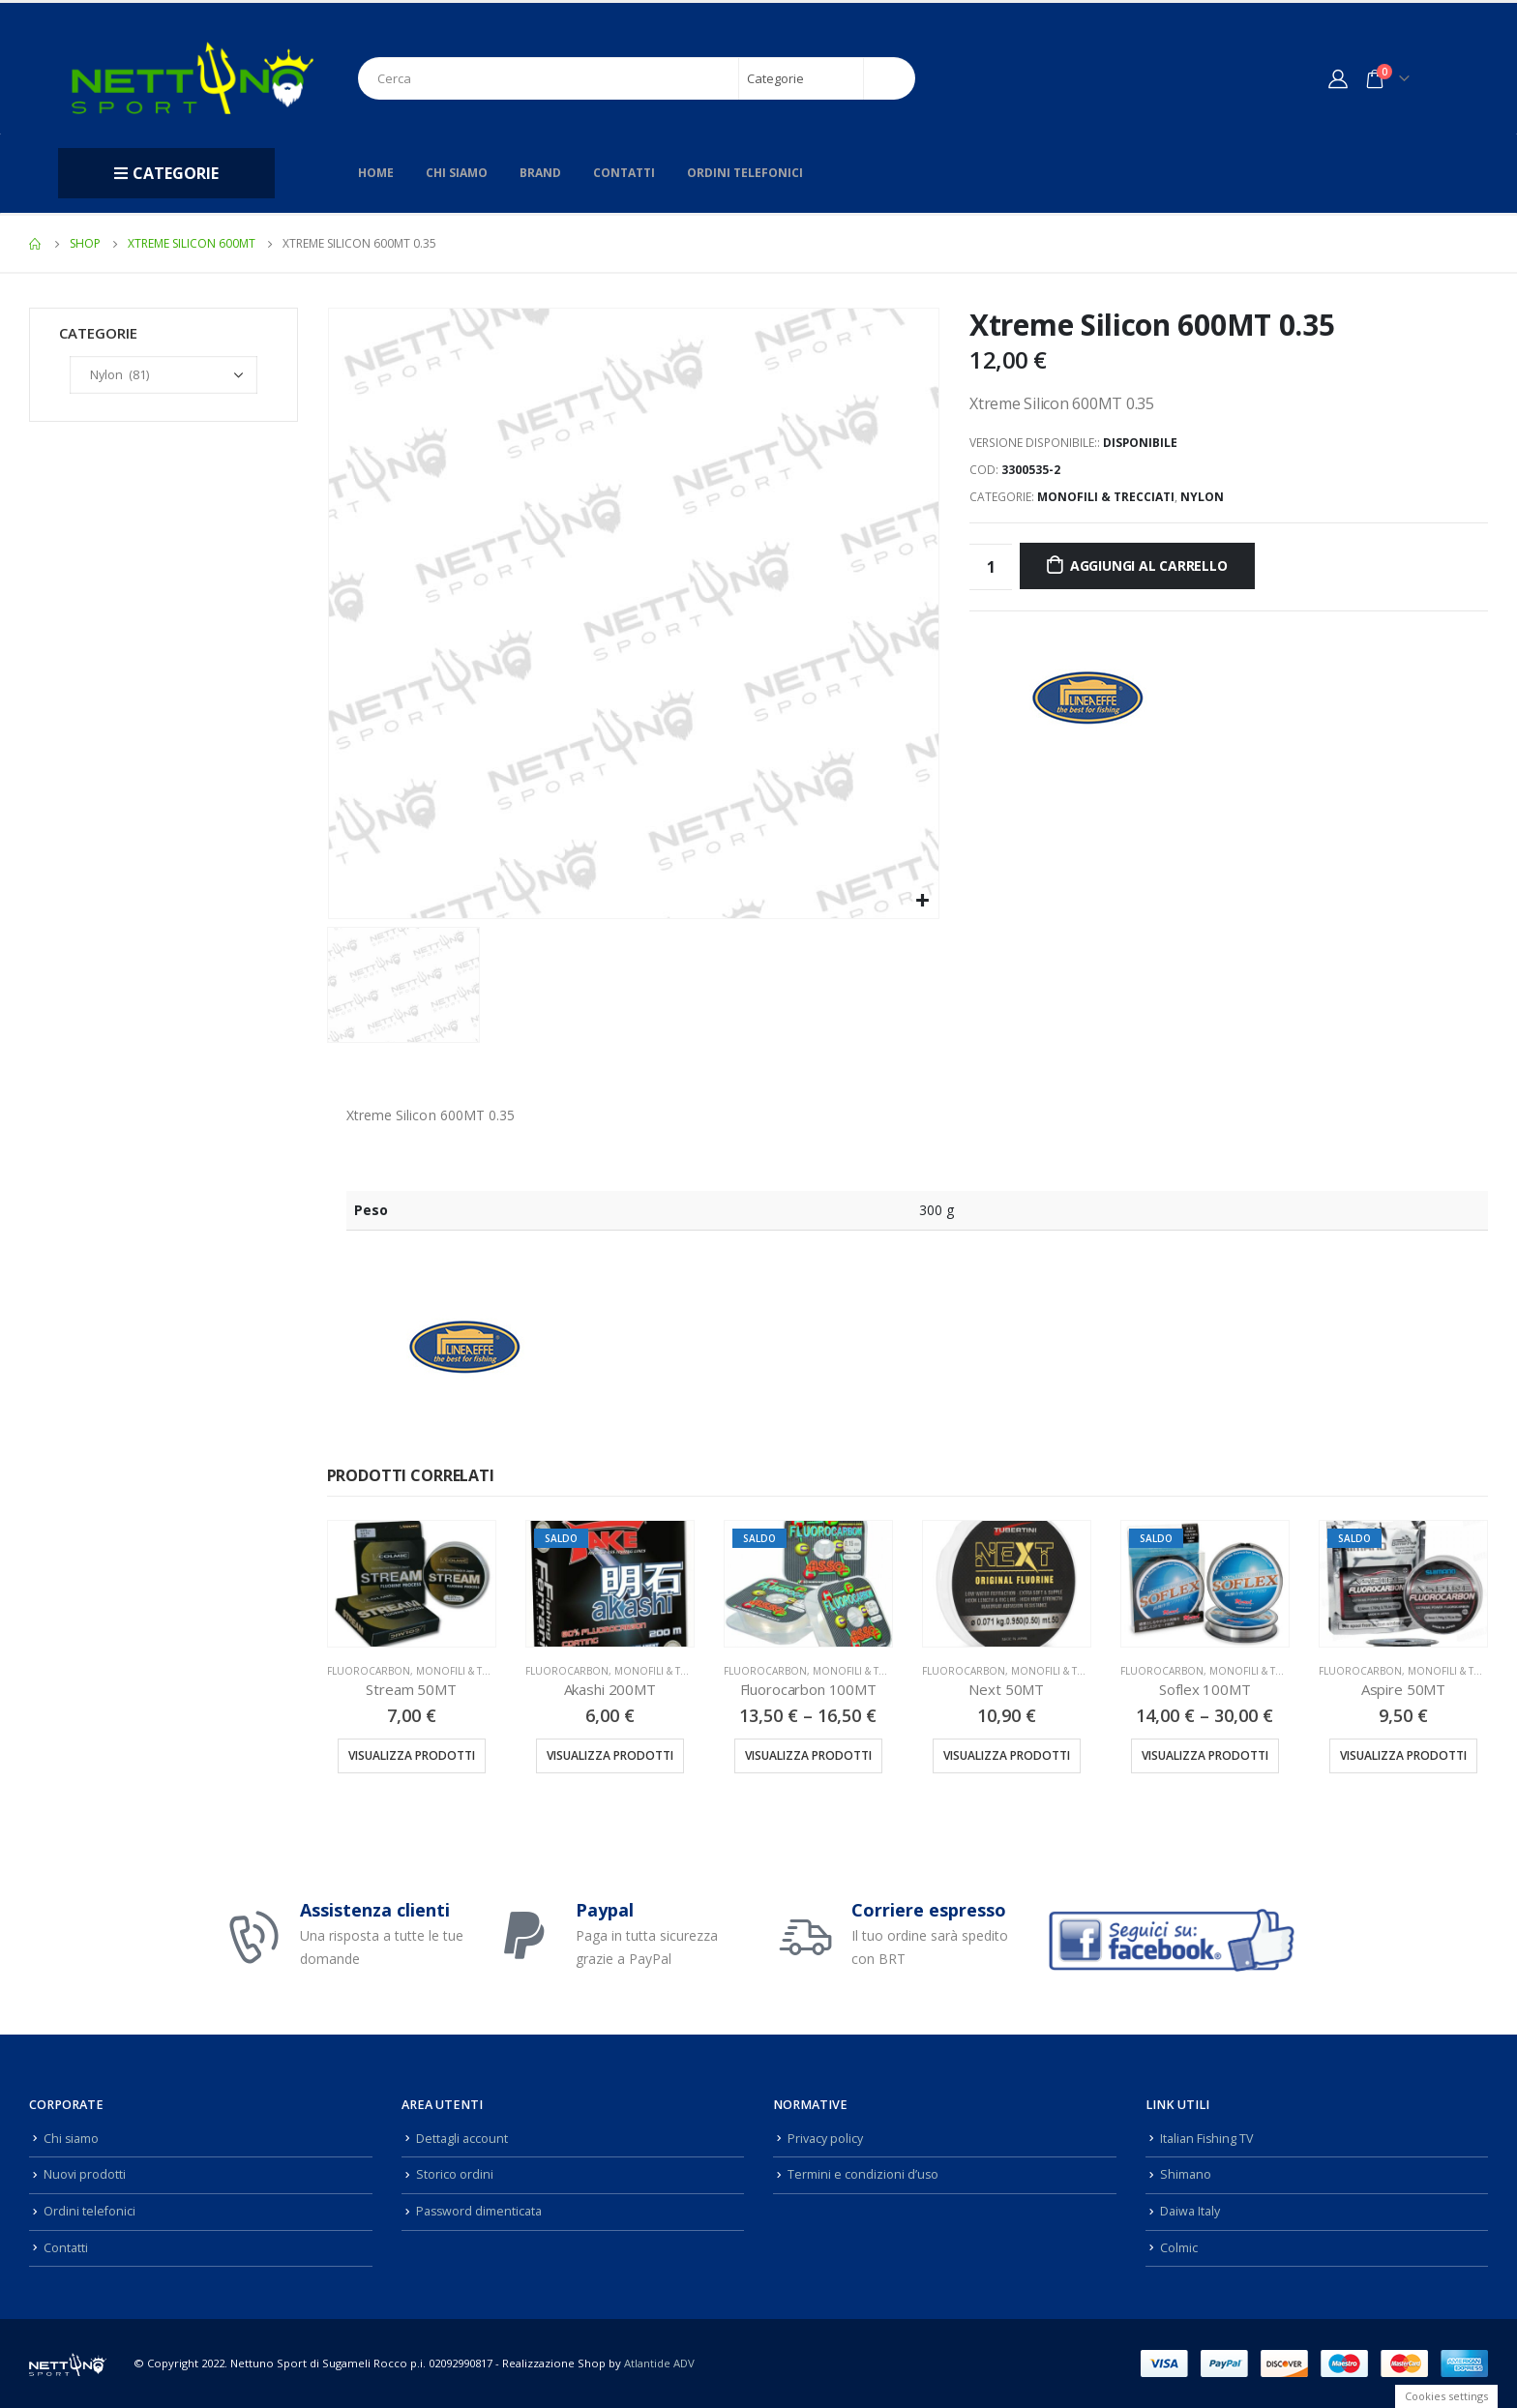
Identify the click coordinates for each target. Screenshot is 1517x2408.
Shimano (1185, 2174)
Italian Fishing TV (1207, 2138)
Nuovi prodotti (85, 2174)
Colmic (1179, 2248)
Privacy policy (825, 2138)
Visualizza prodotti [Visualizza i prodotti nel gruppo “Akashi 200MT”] (610, 1755)
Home (376, 172)
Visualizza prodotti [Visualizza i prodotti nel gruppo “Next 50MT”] (1006, 1755)
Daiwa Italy (1190, 2211)
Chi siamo (457, 172)
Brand (540, 172)
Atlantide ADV (659, 2363)
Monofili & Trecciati (1106, 497)
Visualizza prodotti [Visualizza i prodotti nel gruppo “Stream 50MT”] (411, 1755)
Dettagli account (462, 2138)
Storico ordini (454, 2174)
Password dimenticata (480, 2211)
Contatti (624, 172)
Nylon (1202, 497)
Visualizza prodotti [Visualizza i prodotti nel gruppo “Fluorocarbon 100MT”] (808, 1755)
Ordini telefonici (745, 172)
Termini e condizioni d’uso (863, 2174)
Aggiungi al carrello (1149, 565)
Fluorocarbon (368, 1671)
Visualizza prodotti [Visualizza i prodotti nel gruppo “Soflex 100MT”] (1205, 1755)
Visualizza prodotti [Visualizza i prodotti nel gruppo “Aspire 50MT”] (1403, 1755)
